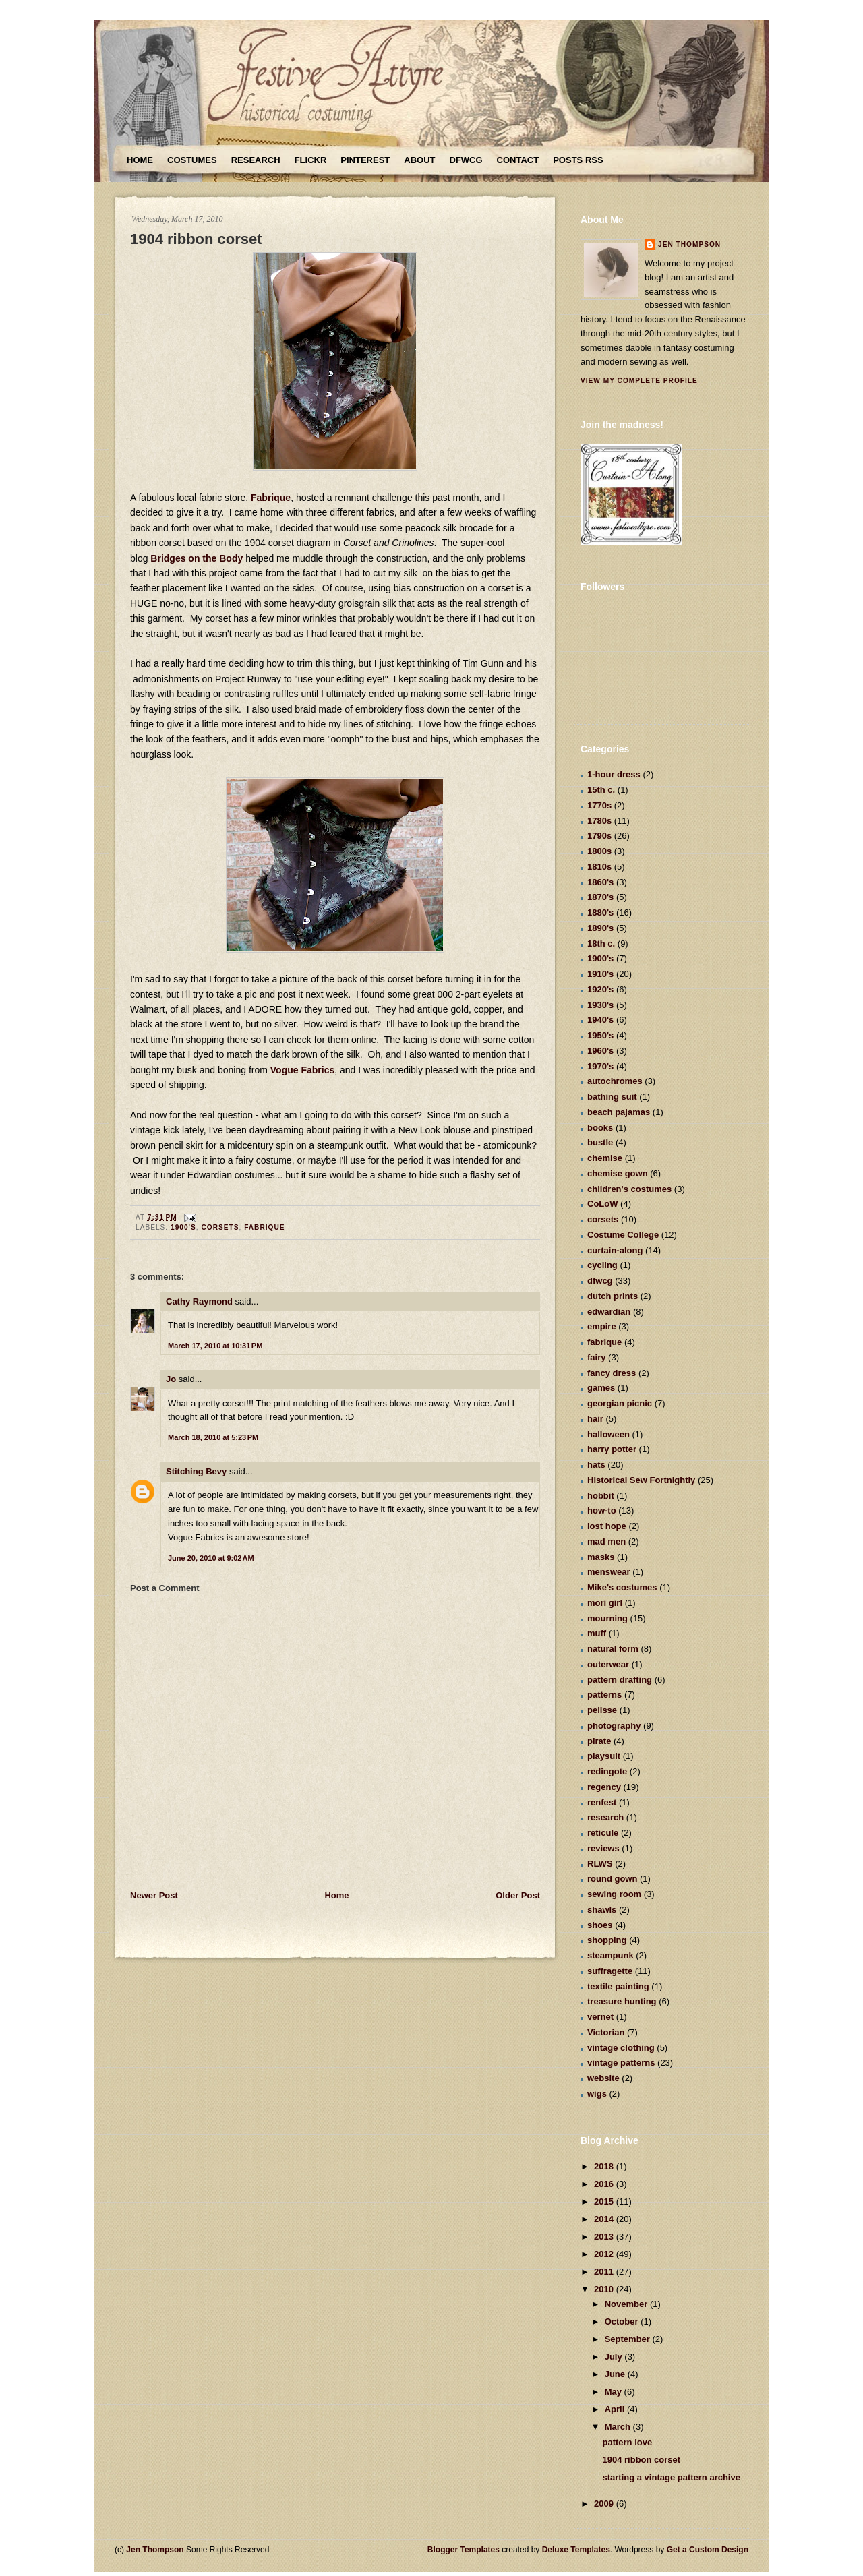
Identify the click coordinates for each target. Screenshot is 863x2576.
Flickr (311, 160)
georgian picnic (619, 1403)
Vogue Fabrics (302, 1070)
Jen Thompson (689, 244)
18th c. (601, 943)
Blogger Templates (463, 2549)
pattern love (627, 2442)
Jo (171, 1379)
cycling (602, 1265)
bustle (600, 1142)
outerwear (608, 1664)
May (614, 2392)
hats (596, 1465)
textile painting (618, 1986)
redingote (607, 1771)
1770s (599, 805)
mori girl (604, 1603)
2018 (605, 2166)
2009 (605, 2503)
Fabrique (271, 497)
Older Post (518, 1895)
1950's (600, 1035)
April (616, 2409)
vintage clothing (621, 2048)
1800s (599, 851)
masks (600, 1557)
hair (595, 1419)
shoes (600, 1925)
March (619, 2427)
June (616, 2374)
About (419, 160)
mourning (607, 1618)
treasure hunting (622, 2001)
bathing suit (612, 1096)
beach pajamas (618, 1112)
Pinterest (365, 160)
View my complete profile (639, 380)
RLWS (600, 1864)
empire (601, 1326)
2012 (605, 2254)
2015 (605, 2201)
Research (255, 160)
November (627, 2304)
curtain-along (615, 1250)
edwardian (608, 1312)
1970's (600, 1066)
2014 (605, 2219)
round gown (612, 1879)
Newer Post (154, 1895)
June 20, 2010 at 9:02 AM (211, 1558)
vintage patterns (621, 2063)
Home (140, 160)
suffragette (609, 1971)
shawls (601, 1910)
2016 (605, 2184)
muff (596, 1633)
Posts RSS (578, 160)
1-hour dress (614, 774)
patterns (604, 1694)
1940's (600, 1020)
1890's (600, 928)
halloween (608, 1434)
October (623, 2321)
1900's (183, 1227)
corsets (220, 1227)
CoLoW (602, 1204)
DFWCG (466, 160)
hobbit (600, 1496)
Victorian (605, 2032)
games (601, 1388)
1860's (600, 882)
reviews (603, 1848)
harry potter (611, 1449)
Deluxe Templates (576, 2549)
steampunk (610, 1955)
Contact (518, 160)
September (629, 2339)
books (600, 1127)
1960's (600, 1051)
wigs (597, 2094)
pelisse (602, 1710)
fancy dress (611, 1373)
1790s (599, 836)
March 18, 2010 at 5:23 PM (213, 1437)
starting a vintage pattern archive (671, 2477)
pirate (599, 1741)
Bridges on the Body (196, 558)
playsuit (603, 1756)
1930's (600, 1005)
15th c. (601, 790)
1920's (600, 989)
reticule (602, 1833)
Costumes (192, 160)
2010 (605, 2289)
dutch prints (612, 1296)
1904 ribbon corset (196, 239)
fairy (596, 1357)
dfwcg (600, 1281)
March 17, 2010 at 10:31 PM (215, 1346)
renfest (601, 1802)
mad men (606, 1541)
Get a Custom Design (707, 2549)
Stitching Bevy (196, 1471)
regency (604, 1787)
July (615, 2357)
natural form (612, 1649)
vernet (600, 2017)
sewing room (614, 1894)
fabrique (264, 1227)
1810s (599, 867)
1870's (600, 897)
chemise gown (617, 1173)
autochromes (615, 1081)
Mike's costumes (622, 1587)
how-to (601, 1510)
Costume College (623, 1235)
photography (614, 1725)
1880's (600, 912)
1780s (599, 821)
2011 (605, 2272)
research (605, 1817)
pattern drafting (619, 1680)
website (603, 2078)
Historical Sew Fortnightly (641, 1480)
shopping (607, 1940)
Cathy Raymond (199, 1301)
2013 (605, 2236)
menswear (608, 1572)
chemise (604, 1158)
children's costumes (629, 1189)
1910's (600, 974)
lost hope (606, 1526)
